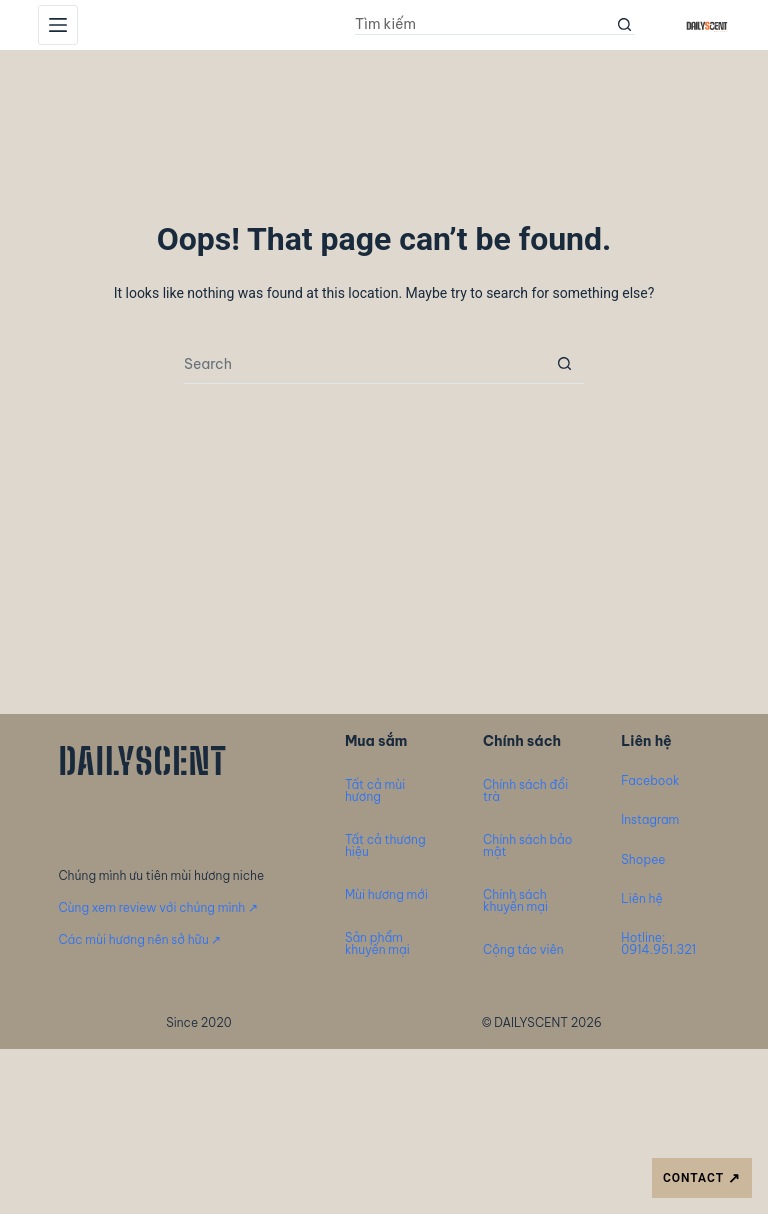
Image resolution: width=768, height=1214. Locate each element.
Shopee (643, 859)
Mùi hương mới (386, 894)
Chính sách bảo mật (527, 845)
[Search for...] (485, 25)
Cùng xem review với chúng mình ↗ (158, 907)
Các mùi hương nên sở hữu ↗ (139, 939)
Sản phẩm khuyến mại (377, 943)
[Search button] (625, 25)
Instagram (650, 819)
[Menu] (58, 25)
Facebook (650, 780)
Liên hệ (641, 898)
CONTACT (702, 1178)
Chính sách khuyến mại (515, 900)
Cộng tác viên (523, 949)
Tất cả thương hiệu (385, 845)
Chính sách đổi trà (525, 790)
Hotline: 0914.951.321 (658, 943)
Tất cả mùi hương (375, 790)
